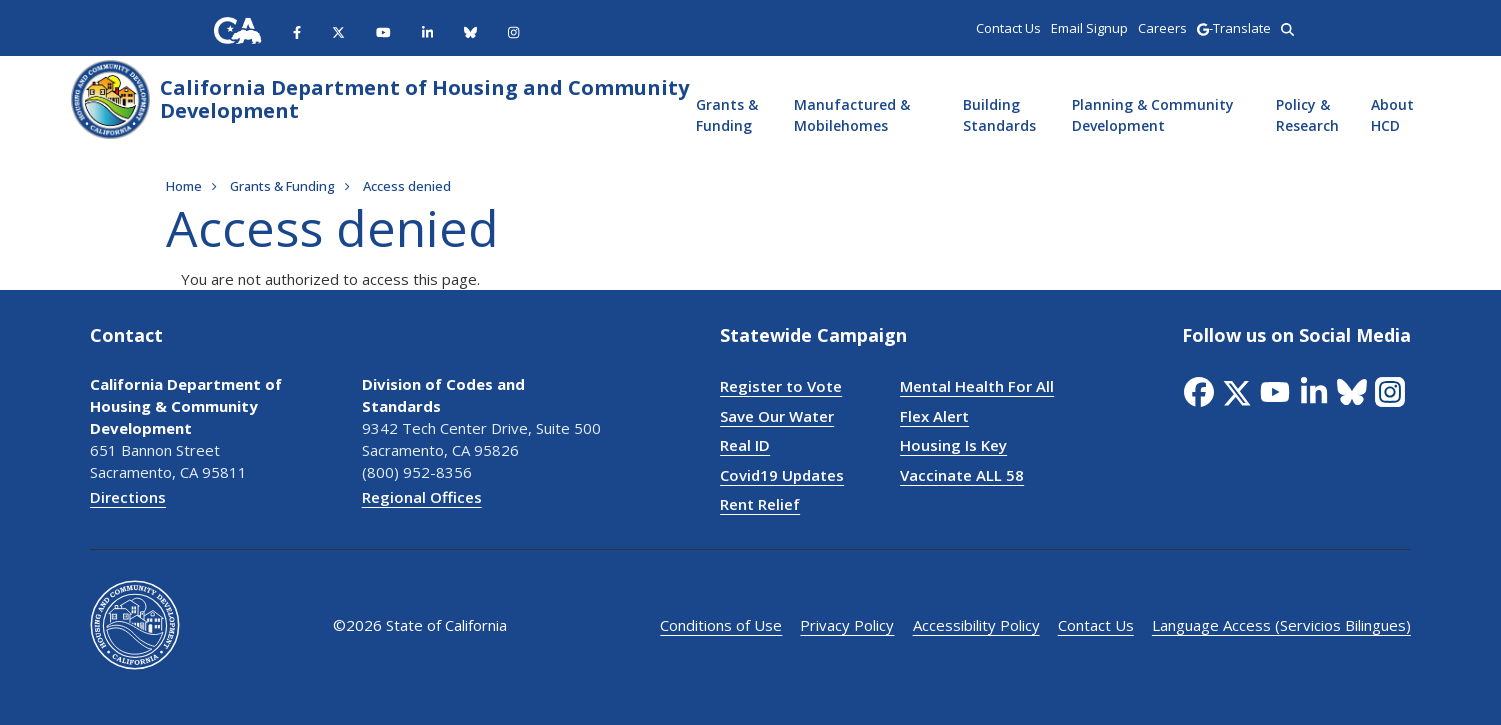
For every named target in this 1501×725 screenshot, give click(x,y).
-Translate (1234, 28)
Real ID (745, 445)
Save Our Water (777, 416)
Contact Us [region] (1008, 28)
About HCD (1392, 115)
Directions (128, 497)
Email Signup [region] (1089, 28)
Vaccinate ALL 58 (962, 475)
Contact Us (1096, 625)
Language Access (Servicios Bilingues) (1281, 625)
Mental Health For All (977, 386)
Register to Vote (781, 386)
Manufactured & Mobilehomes (852, 115)
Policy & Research (1307, 115)
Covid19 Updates (782, 475)
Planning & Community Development (1153, 115)
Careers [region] (1162, 28)
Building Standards (999, 115)
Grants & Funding (727, 115)
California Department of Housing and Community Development (424, 99)
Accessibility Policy (976, 625)
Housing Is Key (953, 445)
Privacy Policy (848, 625)
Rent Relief (760, 504)
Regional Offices (422, 497)
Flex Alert (934, 416)
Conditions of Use (722, 625)
